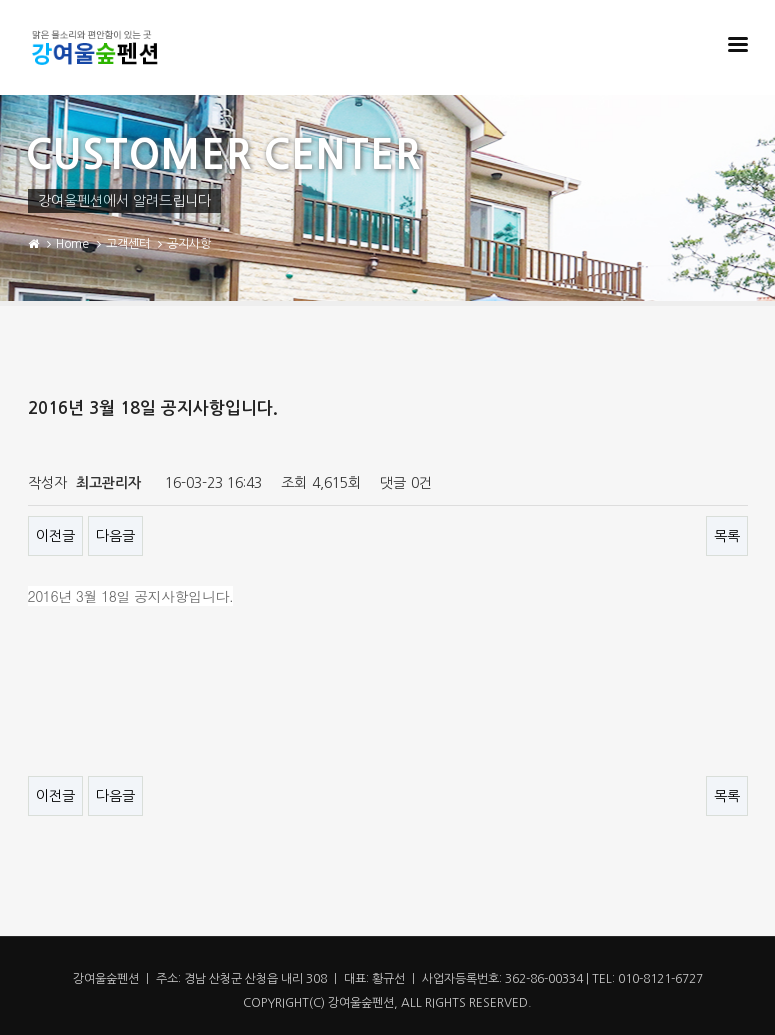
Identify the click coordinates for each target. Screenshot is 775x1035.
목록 (727, 536)
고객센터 (128, 244)
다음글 (115, 536)
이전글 (55, 536)
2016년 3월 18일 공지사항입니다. (131, 596)
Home (72, 244)
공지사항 (189, 244)
